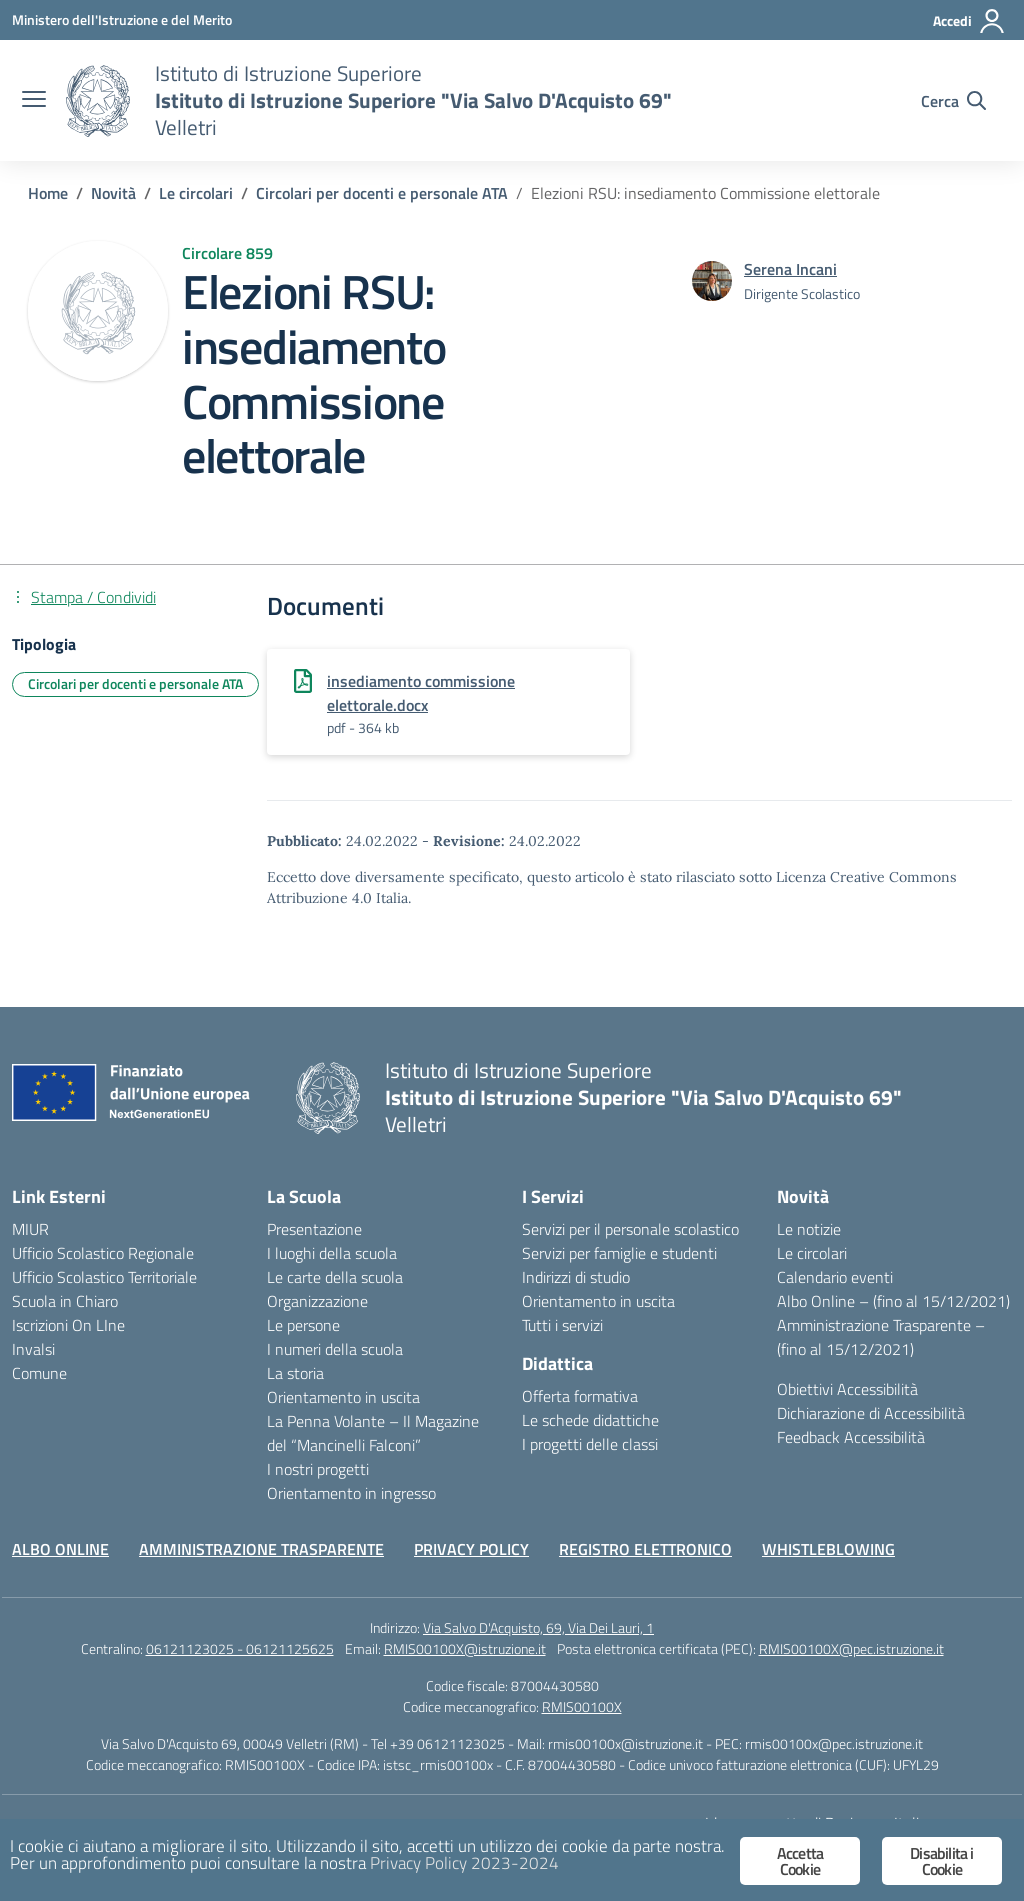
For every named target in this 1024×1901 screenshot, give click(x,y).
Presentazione (314, 1229)
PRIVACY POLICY (471, 1549)
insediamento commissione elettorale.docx (421, 693)
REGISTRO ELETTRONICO (645, 1549)
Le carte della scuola (335, 1277)
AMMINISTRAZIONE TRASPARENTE (261, 1549)
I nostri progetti (318, 1469)
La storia (295, 1373)
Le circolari (812, 1253)
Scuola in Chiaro (65, 1301)
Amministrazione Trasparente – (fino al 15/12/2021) (881, 1337)
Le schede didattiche (590, 1420)
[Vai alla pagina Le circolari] (196, 193)
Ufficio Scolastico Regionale (103, 1253)
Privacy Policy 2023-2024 (464, 1863)
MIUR (30, 1229)
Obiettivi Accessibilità (847, 1389)
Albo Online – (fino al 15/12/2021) (893, 1301)
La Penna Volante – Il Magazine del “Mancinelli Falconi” (373, 1433)
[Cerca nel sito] (953, 101)
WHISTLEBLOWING (828, 1549)
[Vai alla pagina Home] (48, 193)
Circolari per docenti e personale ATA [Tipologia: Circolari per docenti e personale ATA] (135, 683)
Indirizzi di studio (576, 1277)
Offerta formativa (580, 1396)
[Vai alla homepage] (98, 101)
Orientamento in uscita (343, 1397)
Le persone (303, 1325)
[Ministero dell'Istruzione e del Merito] (122, 19)
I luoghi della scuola (332, 1253)
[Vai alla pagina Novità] (113, 193)
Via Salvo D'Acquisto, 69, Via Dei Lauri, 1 (538, 1627)
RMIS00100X (582, 1706)
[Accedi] (969, 21)
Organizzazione (317, 1301)
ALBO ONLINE (60, 1549)
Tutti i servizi (562, 1325)
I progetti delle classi (590, 1444)
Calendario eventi (835, 1277)
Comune (39, 1373)
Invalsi (33, 1349)
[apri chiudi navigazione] (34, 101)
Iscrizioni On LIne (68, 1325)
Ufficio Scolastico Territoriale (104, 1277)
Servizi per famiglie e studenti (619, 1253)
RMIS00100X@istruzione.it (465, 1648)
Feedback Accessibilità (851, 1437)
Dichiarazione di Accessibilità (871, 1413)
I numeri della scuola (335, 1349)
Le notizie (809, 1229)
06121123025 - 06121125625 (240, 1648)
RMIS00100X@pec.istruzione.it (851, 1648)
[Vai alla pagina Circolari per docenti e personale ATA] (382, 193)
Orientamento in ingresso (351, 1493)
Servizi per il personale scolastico (630, 1229)
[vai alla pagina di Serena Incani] (790, 269)
